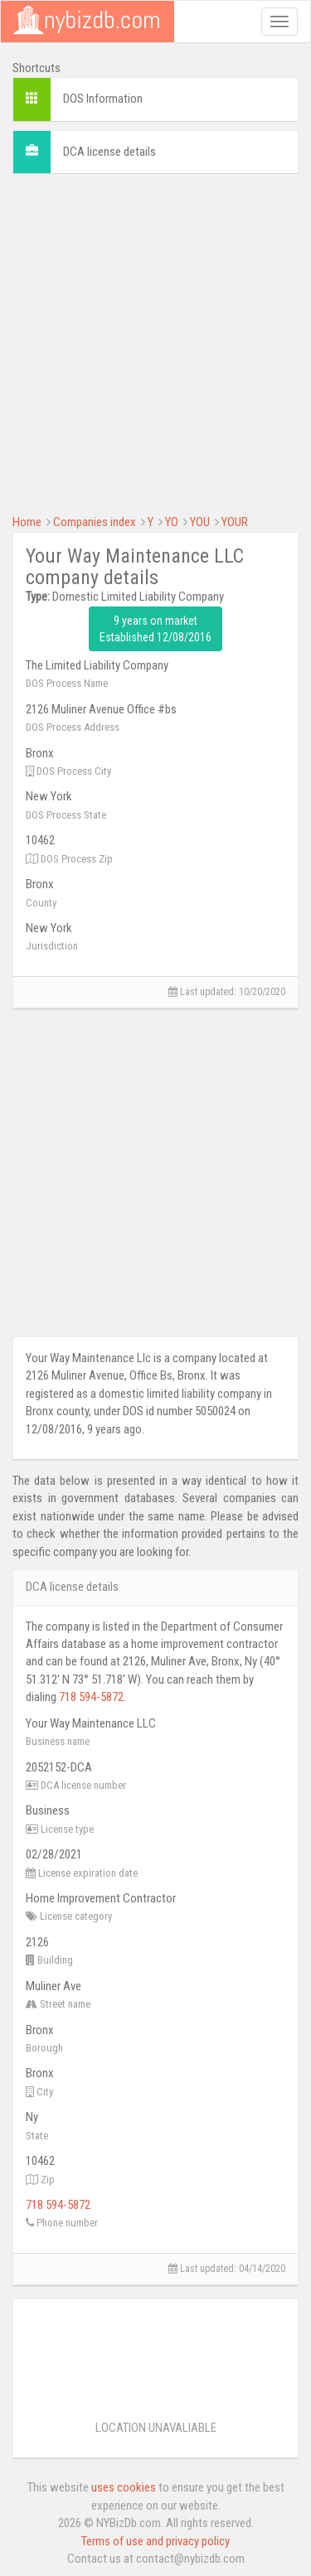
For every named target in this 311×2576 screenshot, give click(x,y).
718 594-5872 (91, 1696)
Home (26, 522)
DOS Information (103, 98)
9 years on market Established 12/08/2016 (155, 629)
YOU (200, 522)
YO (171, 522)
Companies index (94, 522)
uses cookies (123, 2487)
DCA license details (109, 151)
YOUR (234, 522)
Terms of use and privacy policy (155, 2541)
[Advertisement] (155, 341)
